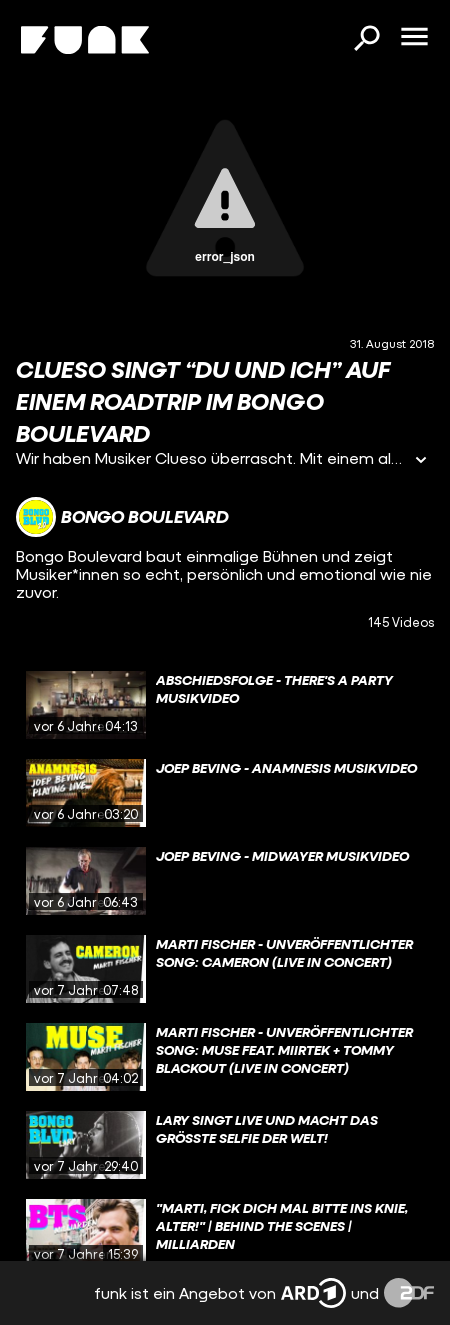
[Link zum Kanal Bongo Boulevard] (122, 517)
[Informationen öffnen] (421, 461)
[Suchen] (366, 40)
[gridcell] (225, 705)
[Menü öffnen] (414, 38)
